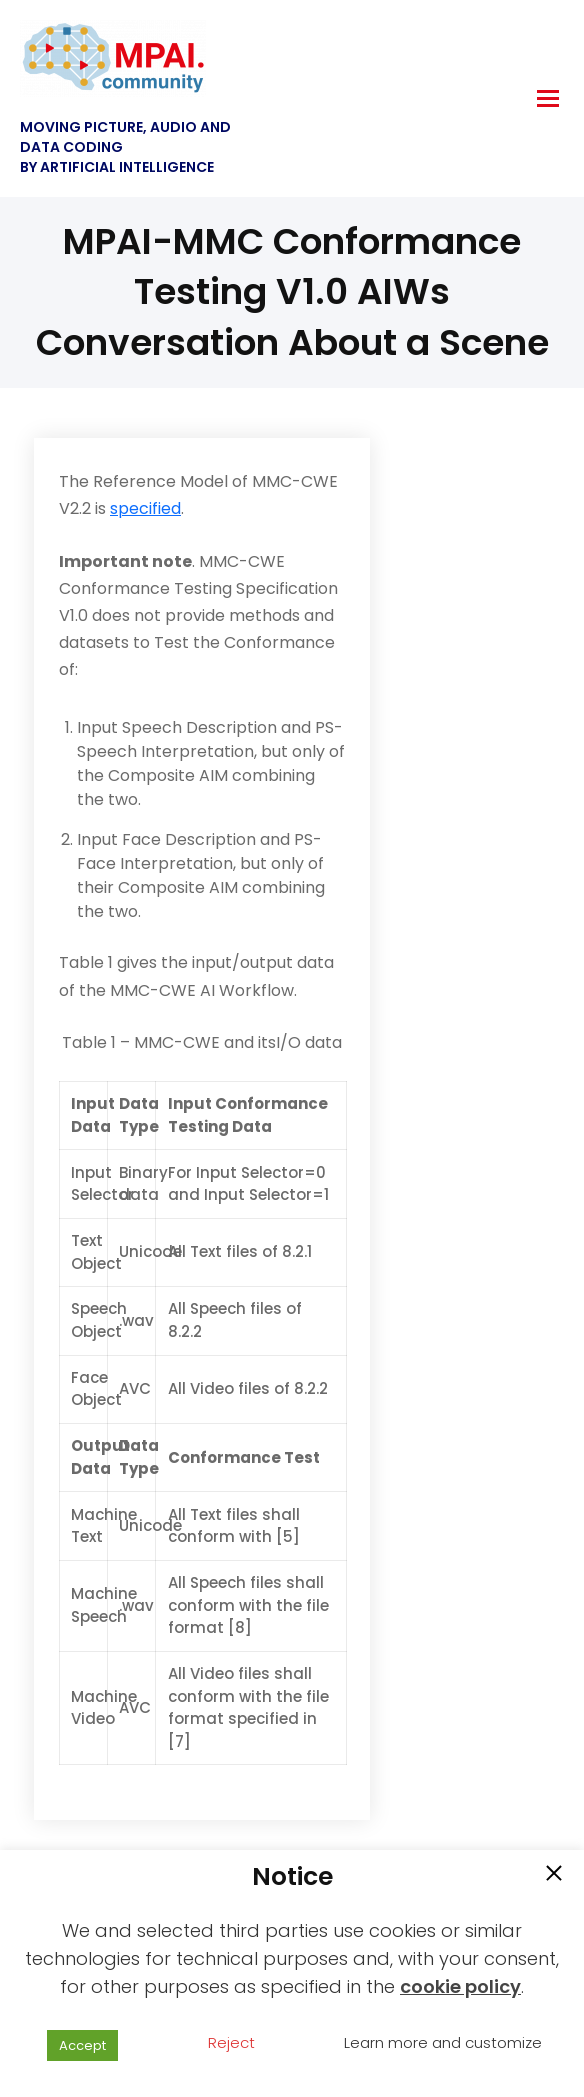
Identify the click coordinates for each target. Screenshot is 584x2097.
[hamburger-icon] (548, 98)
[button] (554, 1875)
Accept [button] (82, 2045)
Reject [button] (231, 2042)
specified (145, 508)
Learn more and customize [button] (443, 2042)
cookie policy (460, 1986)
